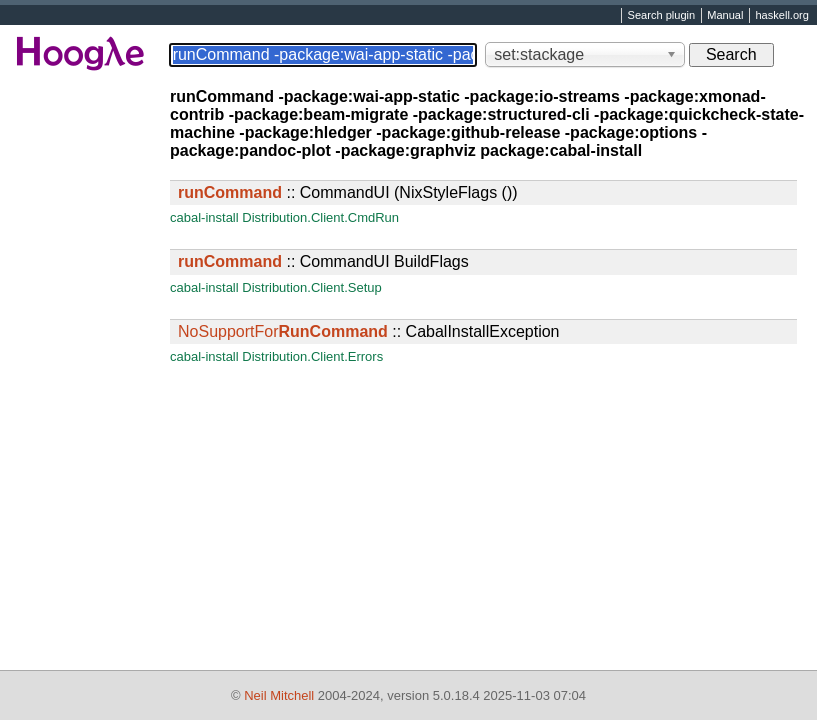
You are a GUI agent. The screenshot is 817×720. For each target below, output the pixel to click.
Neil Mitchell (279, 695)
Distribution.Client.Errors (312, 356)
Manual (725, 16)
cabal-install (204, 217)
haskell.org (781, 16)
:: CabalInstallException (368, 331)
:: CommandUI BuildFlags (323, 261)
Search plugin (662, 16)
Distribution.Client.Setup (311, 287)
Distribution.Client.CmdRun (320, 217)
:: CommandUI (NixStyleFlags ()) (348, 192)
